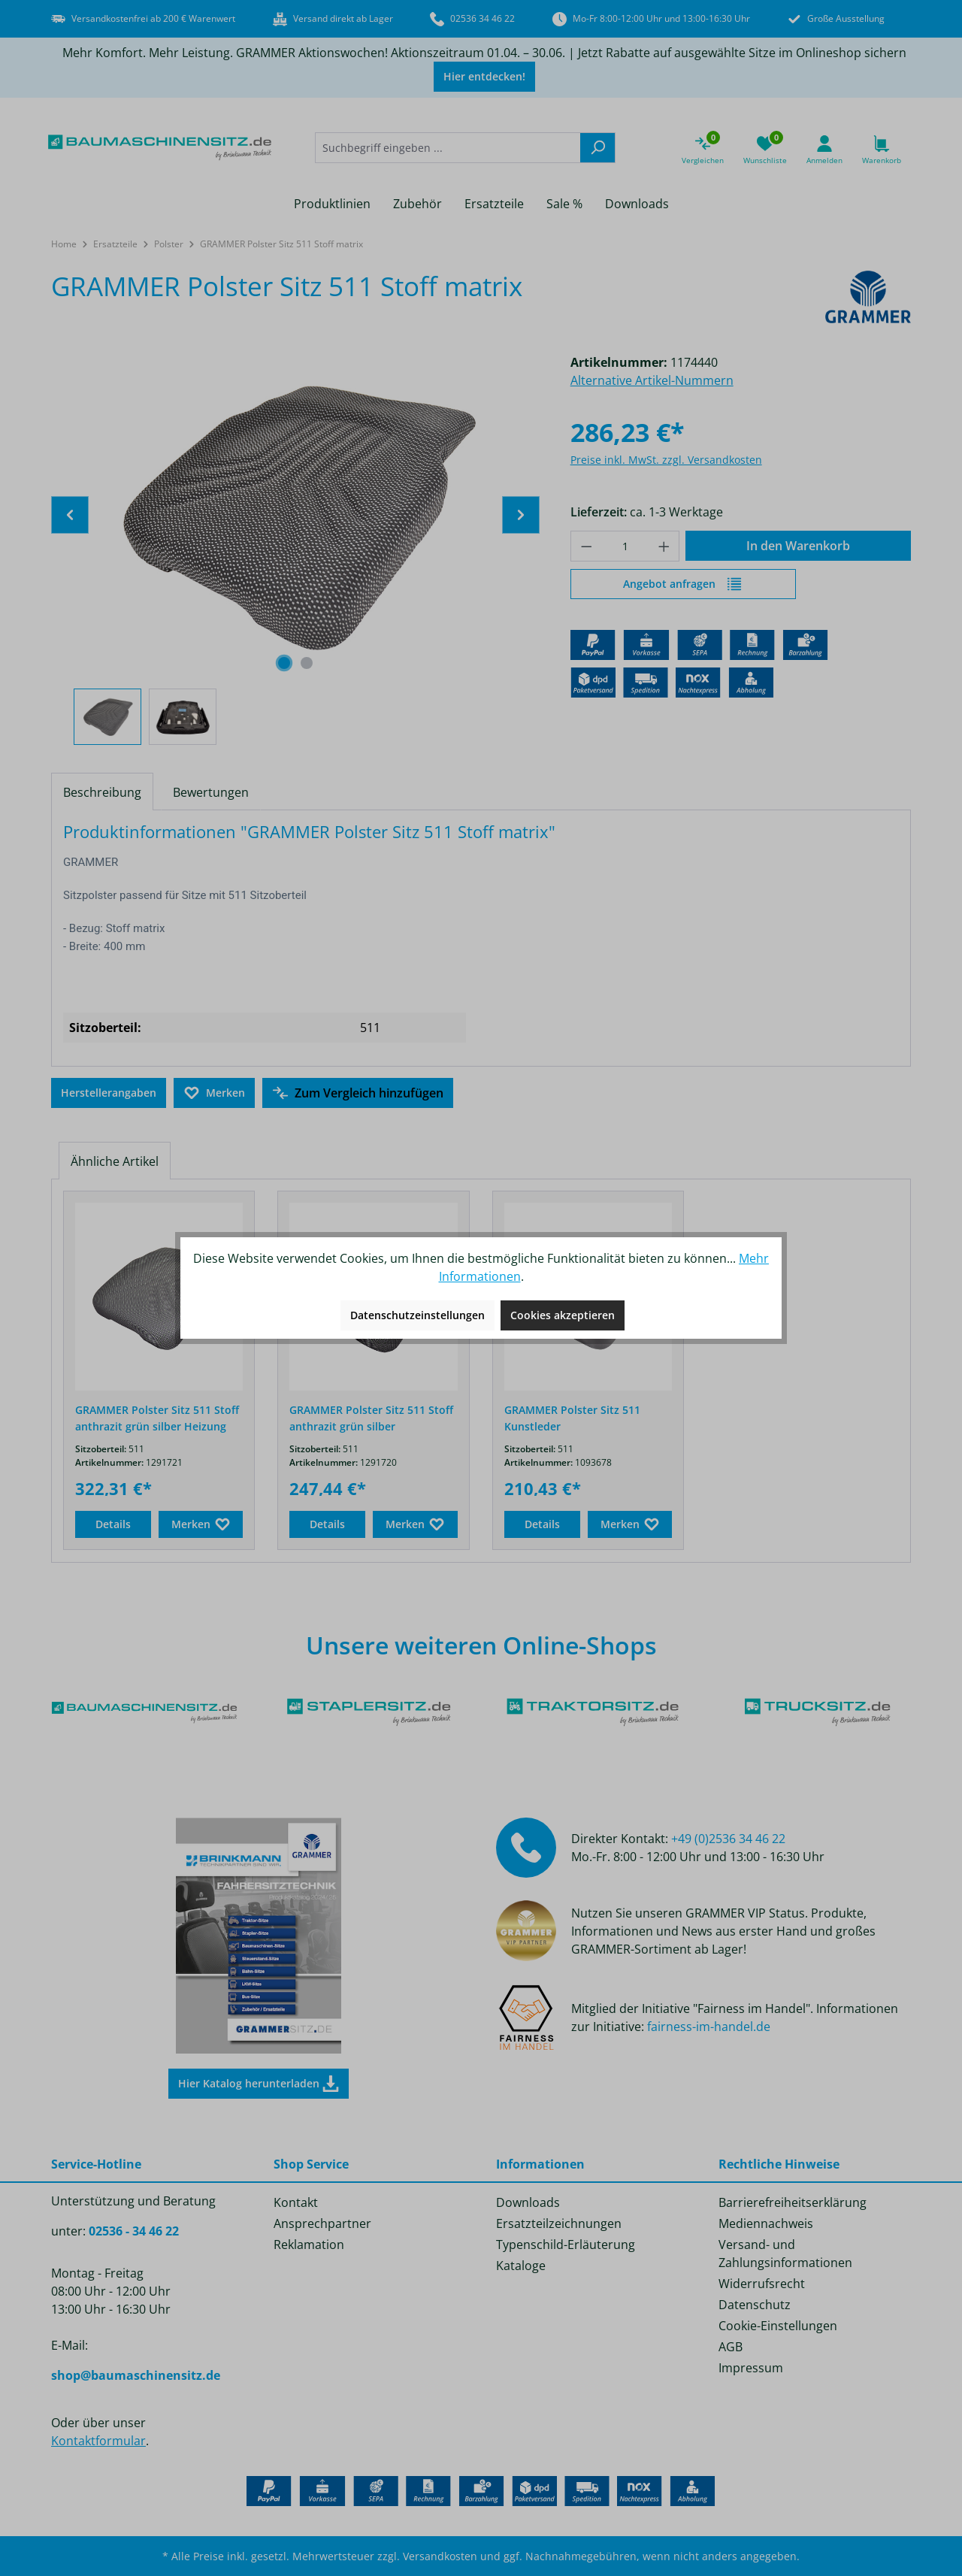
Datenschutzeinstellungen (417, 1315)
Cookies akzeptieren (562, 1315)
